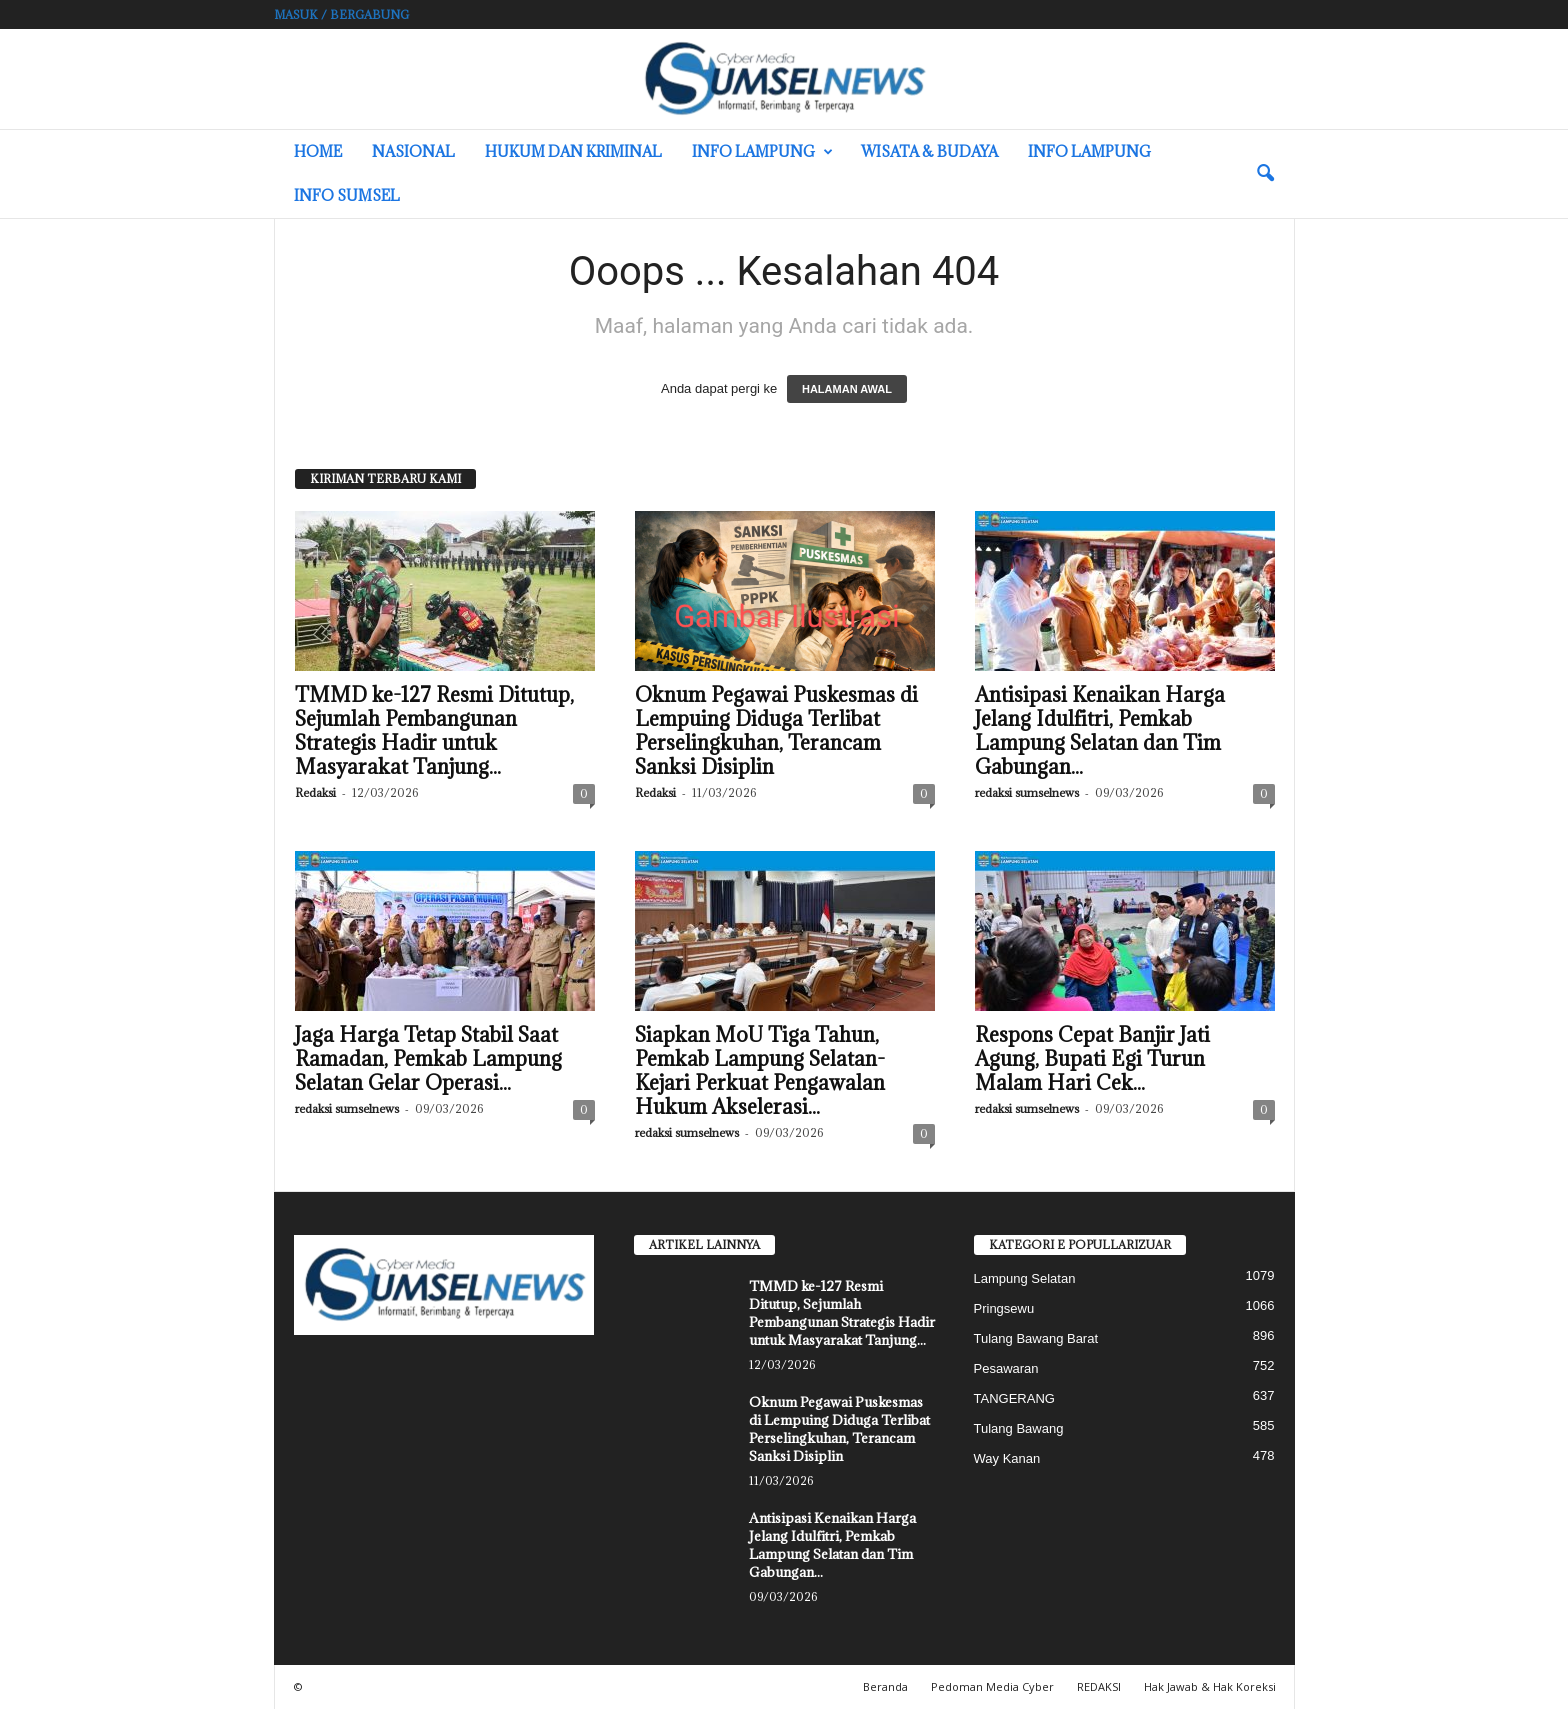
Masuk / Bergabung (341, 14)
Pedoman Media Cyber (992, 1688)
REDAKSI (1099, 1688)
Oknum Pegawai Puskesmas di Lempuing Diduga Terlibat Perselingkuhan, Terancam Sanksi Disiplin (776, 733)
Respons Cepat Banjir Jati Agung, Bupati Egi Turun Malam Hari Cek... (1092, 1061)
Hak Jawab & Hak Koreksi (1210, 1688)
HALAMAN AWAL (847, 391)
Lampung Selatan (1025, 1280)
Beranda (885, 1688)
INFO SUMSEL (347, 195)
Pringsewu (1004, 1310)
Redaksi (315, 794)
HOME (318, 151)
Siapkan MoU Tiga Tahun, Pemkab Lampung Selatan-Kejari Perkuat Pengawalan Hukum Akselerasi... (760, 1073)
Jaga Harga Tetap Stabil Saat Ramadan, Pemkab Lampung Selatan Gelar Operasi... (428, 1061)
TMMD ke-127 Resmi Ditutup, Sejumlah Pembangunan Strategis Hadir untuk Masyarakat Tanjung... (434, 733)
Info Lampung (762, 152)
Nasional (413, 151)
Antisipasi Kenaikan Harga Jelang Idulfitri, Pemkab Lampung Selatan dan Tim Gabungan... (1100, 733)
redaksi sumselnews (1027, 794)
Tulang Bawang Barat (1036, 1340)
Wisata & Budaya (929, 151)
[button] (1265, 174)
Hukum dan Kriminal (573, 151)
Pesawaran (1006, 1370)
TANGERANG (1014, 1400)
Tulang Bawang (1019, 1430)
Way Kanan (1007, 1460)
